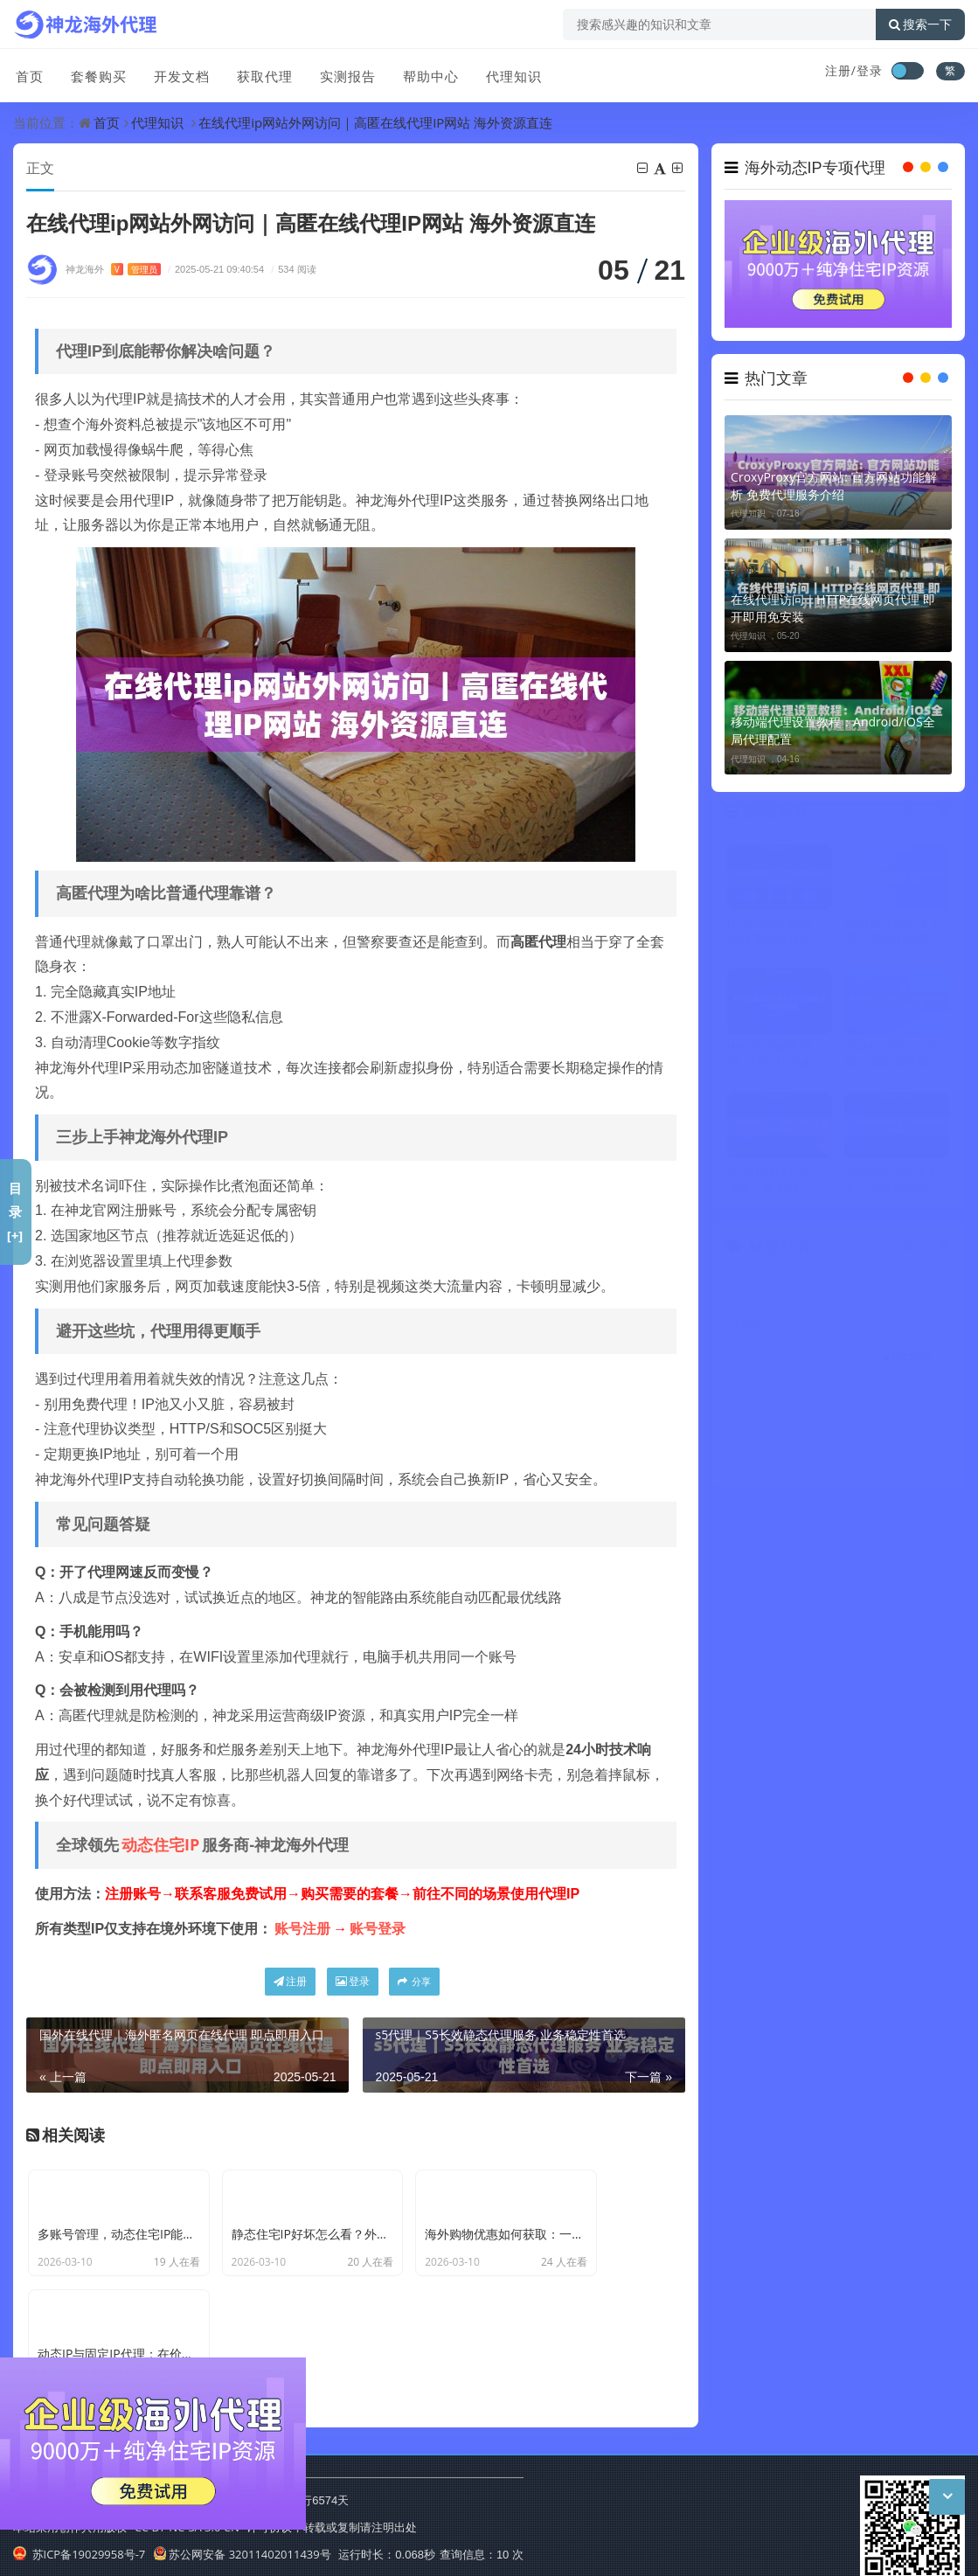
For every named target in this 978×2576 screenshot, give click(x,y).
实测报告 (342, 72)
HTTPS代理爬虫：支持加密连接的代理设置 (776, 933)
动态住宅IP (160, 1845)
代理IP (766, 1294)
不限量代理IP (921, 1460)
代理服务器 (769, 1360)
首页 (27, 72)
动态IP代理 (769, 1327)
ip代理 (842, 1360)
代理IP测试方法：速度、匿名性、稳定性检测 (776, 1182)
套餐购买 (95, 72)
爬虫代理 (918, 1393)
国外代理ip (845, 1427)
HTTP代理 (919, 1360)
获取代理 (260, 72)
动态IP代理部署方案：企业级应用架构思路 (893, 1182)
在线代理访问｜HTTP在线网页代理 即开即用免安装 (833, 608)
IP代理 (842, 1327)
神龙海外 (113, 269)
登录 (353, 1982)
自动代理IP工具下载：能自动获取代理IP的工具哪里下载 (893, 1057)
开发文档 (177, 72)
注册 (290, 1982)
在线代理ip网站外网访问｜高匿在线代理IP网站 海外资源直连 (375, 122)
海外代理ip (845, 1393)
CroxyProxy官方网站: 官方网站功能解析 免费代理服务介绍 (834, 486)
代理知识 (506, 72)
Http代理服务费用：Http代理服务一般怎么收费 (776, 1057)
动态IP (842, 1294)
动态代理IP (769, 1393)
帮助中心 (424, 72)
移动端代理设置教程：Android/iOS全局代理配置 (832, 730)
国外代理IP (921, 1427)
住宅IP (766, 1427)
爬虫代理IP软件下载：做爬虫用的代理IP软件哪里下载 (893, 933)
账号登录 (378, 1929)
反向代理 (767, 1460)
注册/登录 (854, 70)
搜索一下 (920, 24)
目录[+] (15, 1211)
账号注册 (302, 1929)
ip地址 (842, 1460)
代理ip (918, 1294)
